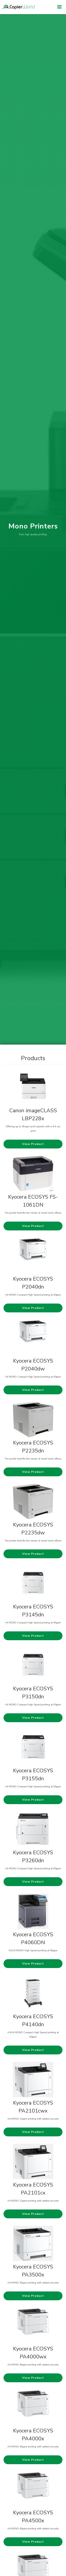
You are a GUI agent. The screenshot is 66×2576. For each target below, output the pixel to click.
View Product (33, 1144)
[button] (59, 7)
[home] (18, 7)
